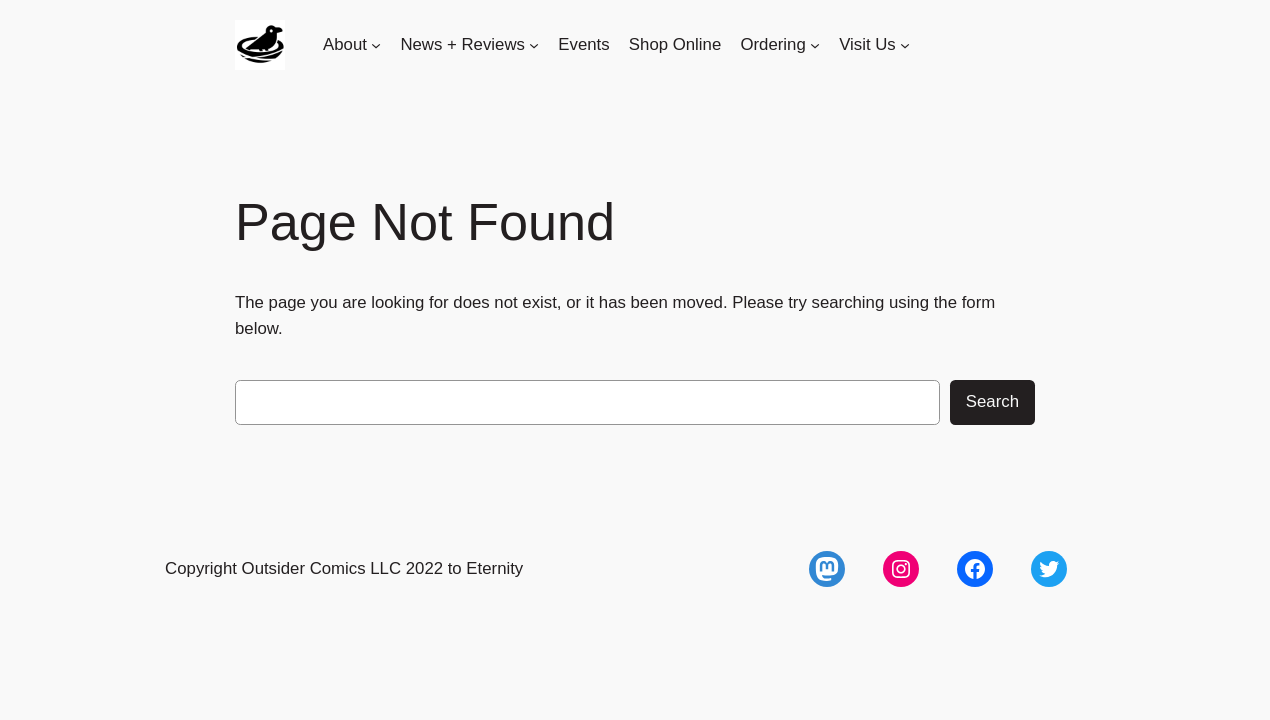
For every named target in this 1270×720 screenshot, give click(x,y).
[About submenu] (376, 45)
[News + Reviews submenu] (534, 45)
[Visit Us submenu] (905, 45)
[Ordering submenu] (815, 45)
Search (992, 401)
